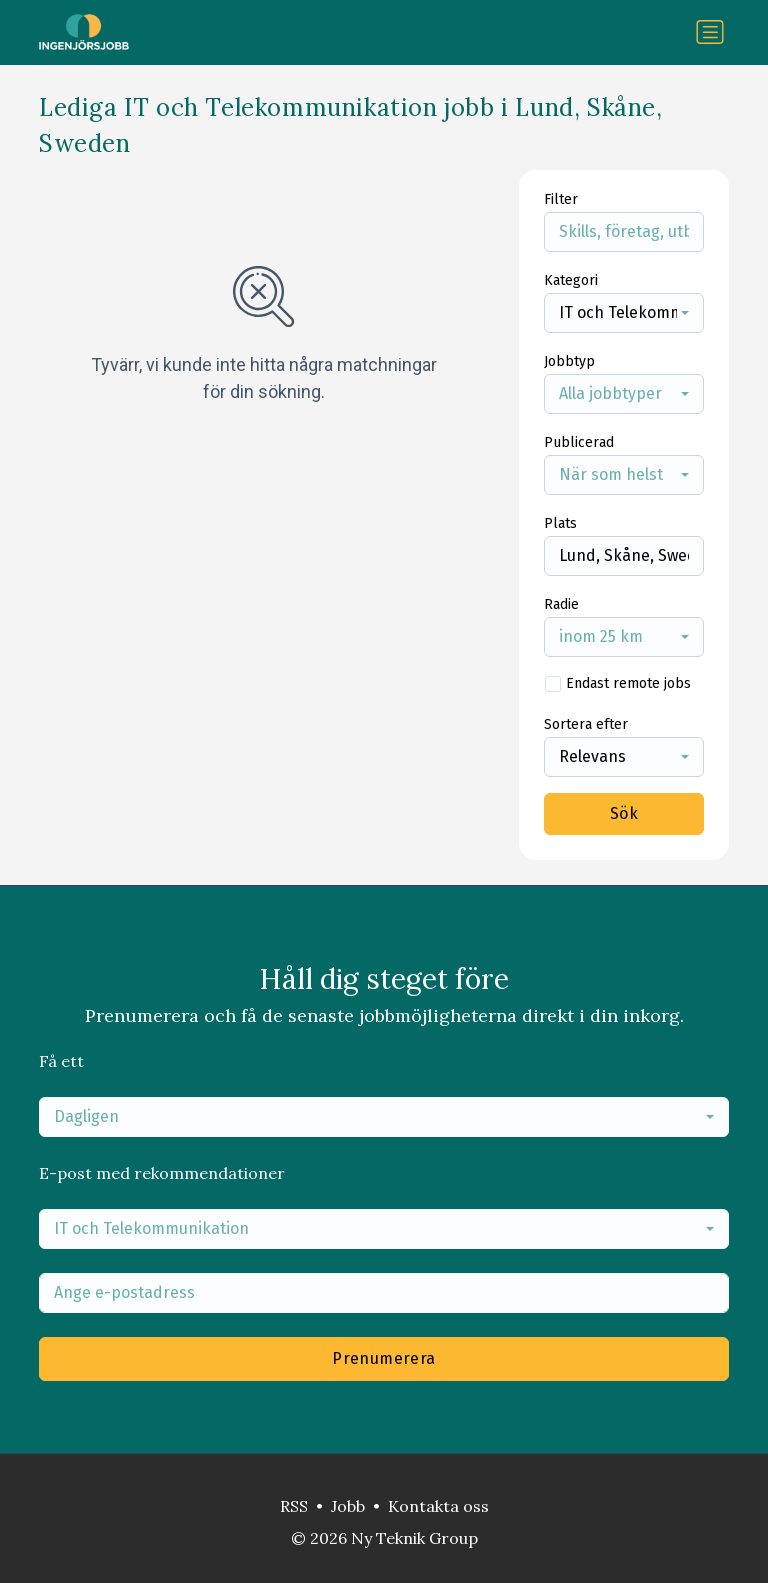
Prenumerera (383, 1358)
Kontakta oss (438, 1506)
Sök (624, 813)
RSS (294, 1506)
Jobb (348, 1506)
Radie (561, 604)
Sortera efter (586, 724)
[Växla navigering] (710, 32)
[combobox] (624, 313)
